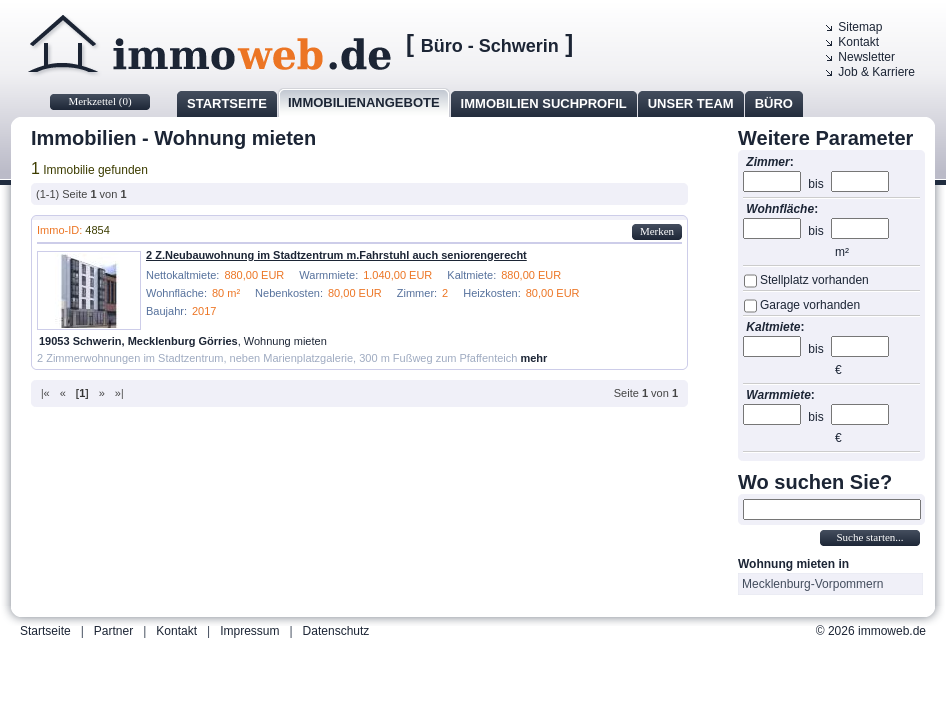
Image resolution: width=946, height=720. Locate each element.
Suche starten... (869, 537)
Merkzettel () (99, 101)
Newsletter (866, 57)
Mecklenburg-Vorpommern (812, 584)
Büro (774, 103)
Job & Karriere (876, 72)
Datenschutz (336, 631)
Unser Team (691, 103)
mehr (533, 358)
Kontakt (858, 42)
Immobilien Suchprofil (544, 103)
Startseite (227, 103)
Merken (657, 231)
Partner (113, 631)
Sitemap (860, 27)
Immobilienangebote (364, 102)
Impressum (249, 631)
